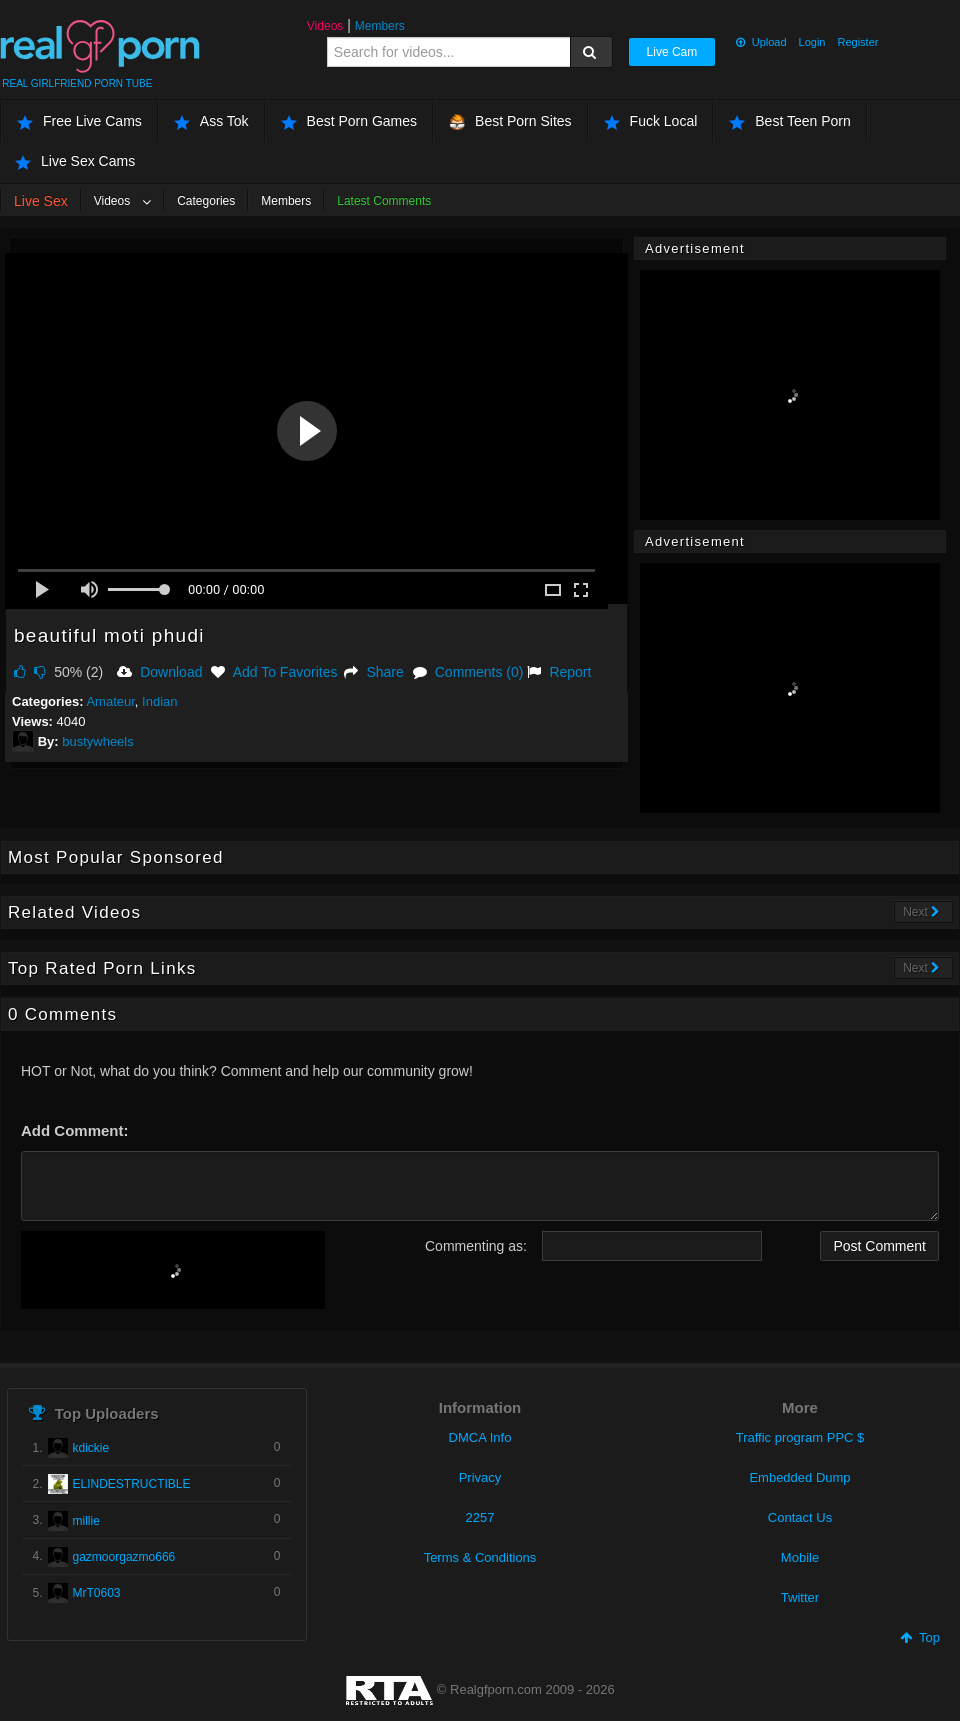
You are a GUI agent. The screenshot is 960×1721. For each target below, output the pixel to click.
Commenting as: (476, 1246)
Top (920, 1637)
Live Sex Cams (75, 161)
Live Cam (672, 52)
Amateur (110, 701)
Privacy (480, 1477)
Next (921, 912)
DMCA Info (480, 1437)
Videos (325, 26)
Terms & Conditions (480, 1557)
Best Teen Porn (789, 121)
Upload (761, 42)
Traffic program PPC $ (800, 1437)
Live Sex (41, 201)
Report (559, 672)
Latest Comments (384, 201)
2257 (480, 1517)
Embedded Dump (799, 1477)
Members (380, 26)
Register (857, 42)
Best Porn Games (349, 121)
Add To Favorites (274, 672)
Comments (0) (468, 672)
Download (159, 672)
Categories (206, 201)
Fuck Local (651, 121)
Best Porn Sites (510, 121)
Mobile (800, 1557)
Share (373, 672)
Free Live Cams (79, 121)
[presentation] (173, 1270)
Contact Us (800, 1517)
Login (812, 42)
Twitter (800, 1597)
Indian (159, 701)
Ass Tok (211, 121)
